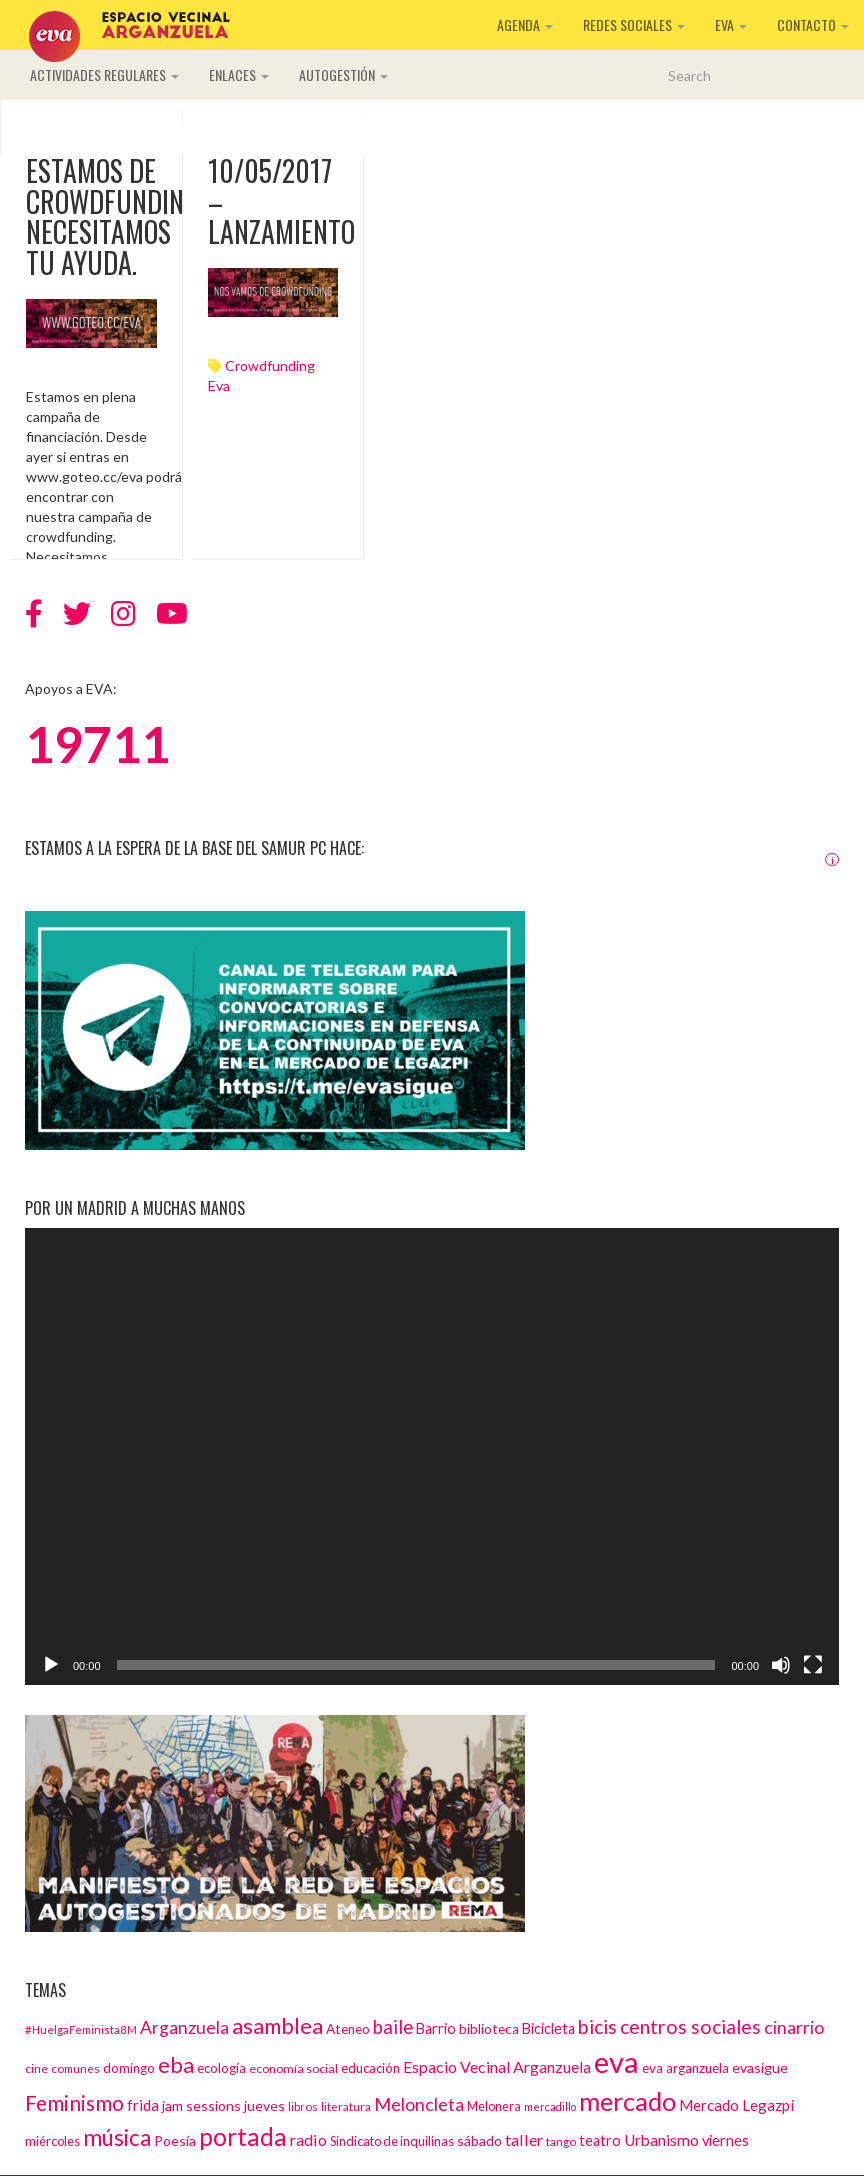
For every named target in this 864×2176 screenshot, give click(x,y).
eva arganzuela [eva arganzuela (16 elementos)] (685, 2068)
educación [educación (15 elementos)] (370, 2068)
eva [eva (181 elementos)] (616, 2061)
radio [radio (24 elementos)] (308, 2139)
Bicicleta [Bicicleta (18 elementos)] (548, 2028)
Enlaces (239, 74)
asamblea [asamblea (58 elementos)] (277, 2025)
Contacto (813, 24)
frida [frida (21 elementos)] (143, 2105)
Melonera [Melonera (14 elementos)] (494, 2106)
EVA (731, 24)
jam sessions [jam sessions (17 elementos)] (201, 2105)
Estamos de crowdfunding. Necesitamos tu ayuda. (115, 216)
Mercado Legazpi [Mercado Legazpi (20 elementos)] (736, 2105)
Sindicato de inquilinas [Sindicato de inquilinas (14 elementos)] (392, 2141)
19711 (97, 744)
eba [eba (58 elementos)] (176, 2064)
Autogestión (343, 74)
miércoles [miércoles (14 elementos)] (52, 2141)
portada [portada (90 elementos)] (243, 2136)
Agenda (525, 24)
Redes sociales (634, 24)
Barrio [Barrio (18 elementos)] (436, 2028)
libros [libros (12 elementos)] (303, 2106)
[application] (432, 1457)
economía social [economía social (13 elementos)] (293, 2068)
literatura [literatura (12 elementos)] (346, 2106)
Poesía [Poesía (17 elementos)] (175, 2140)
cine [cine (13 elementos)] (36, 2068)
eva (219, 385)
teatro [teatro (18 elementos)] (600, 2140)
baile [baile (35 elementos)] (393, 2027)
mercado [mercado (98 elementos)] (627, 2101)
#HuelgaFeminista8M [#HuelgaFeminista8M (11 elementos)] (81, 2029)
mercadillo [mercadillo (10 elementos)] (550, 2106)
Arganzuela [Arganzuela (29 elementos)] (184, 2027)
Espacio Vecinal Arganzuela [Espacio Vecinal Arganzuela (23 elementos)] (497, 2066)
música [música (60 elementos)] (117, 2137)
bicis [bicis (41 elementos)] (597, 2026)
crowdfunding (270, 365)
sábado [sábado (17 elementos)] (479, 2140)
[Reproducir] (51, 1665)
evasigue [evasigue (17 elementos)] (760, 2067)
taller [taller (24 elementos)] (524, 2139)
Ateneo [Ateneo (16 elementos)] (348, 2029)
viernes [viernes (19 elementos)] (725, 2140)
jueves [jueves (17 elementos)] (264, 2105)
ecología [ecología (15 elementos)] (221, 2068)
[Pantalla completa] (813, 1665)
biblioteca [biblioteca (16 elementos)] (489, 2029)
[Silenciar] (781, 1665)
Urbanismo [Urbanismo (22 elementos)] (661, 2140)
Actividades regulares (104, 74)
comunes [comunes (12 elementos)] (75, 2068)
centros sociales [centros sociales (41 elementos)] (690, 2026)
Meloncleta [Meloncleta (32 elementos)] (419, 2104)
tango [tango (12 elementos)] (561, 2141)
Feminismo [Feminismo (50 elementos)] (74, 2102)
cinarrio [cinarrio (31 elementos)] (794, 2027)
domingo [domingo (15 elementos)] (129, 2068)
